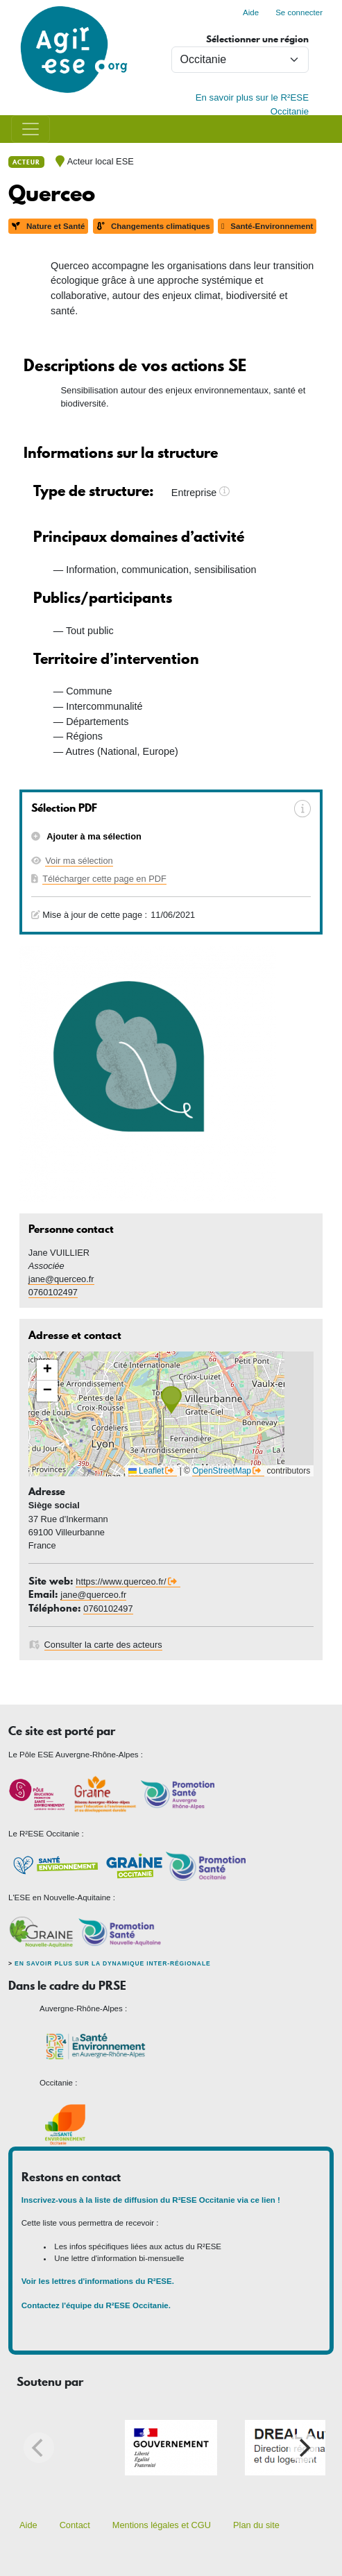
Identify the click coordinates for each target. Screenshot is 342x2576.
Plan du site (256, 2525)
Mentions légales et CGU (161, 2525)
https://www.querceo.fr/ (121, 1581)
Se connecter (299, 12)
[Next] (303, 2447)
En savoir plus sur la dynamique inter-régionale (112, 1963)
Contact (75, 2525)
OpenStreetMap (221, 1471)
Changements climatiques (153, 226)
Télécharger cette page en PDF (104, 878)
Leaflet (146, 1471)
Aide (251, 12)
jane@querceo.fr (61, 1279)
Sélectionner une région (257, 39)
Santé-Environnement (267, 226)
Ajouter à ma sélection (93, 836)
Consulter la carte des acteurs (103, 1644)
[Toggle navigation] (30, 129)
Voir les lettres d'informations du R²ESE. (99, 2281)
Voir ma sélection (78, 860)
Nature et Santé (48, 226)
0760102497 (53, 1292)
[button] (171, 1400)
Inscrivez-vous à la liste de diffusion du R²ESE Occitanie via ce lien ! (151, 2200)
